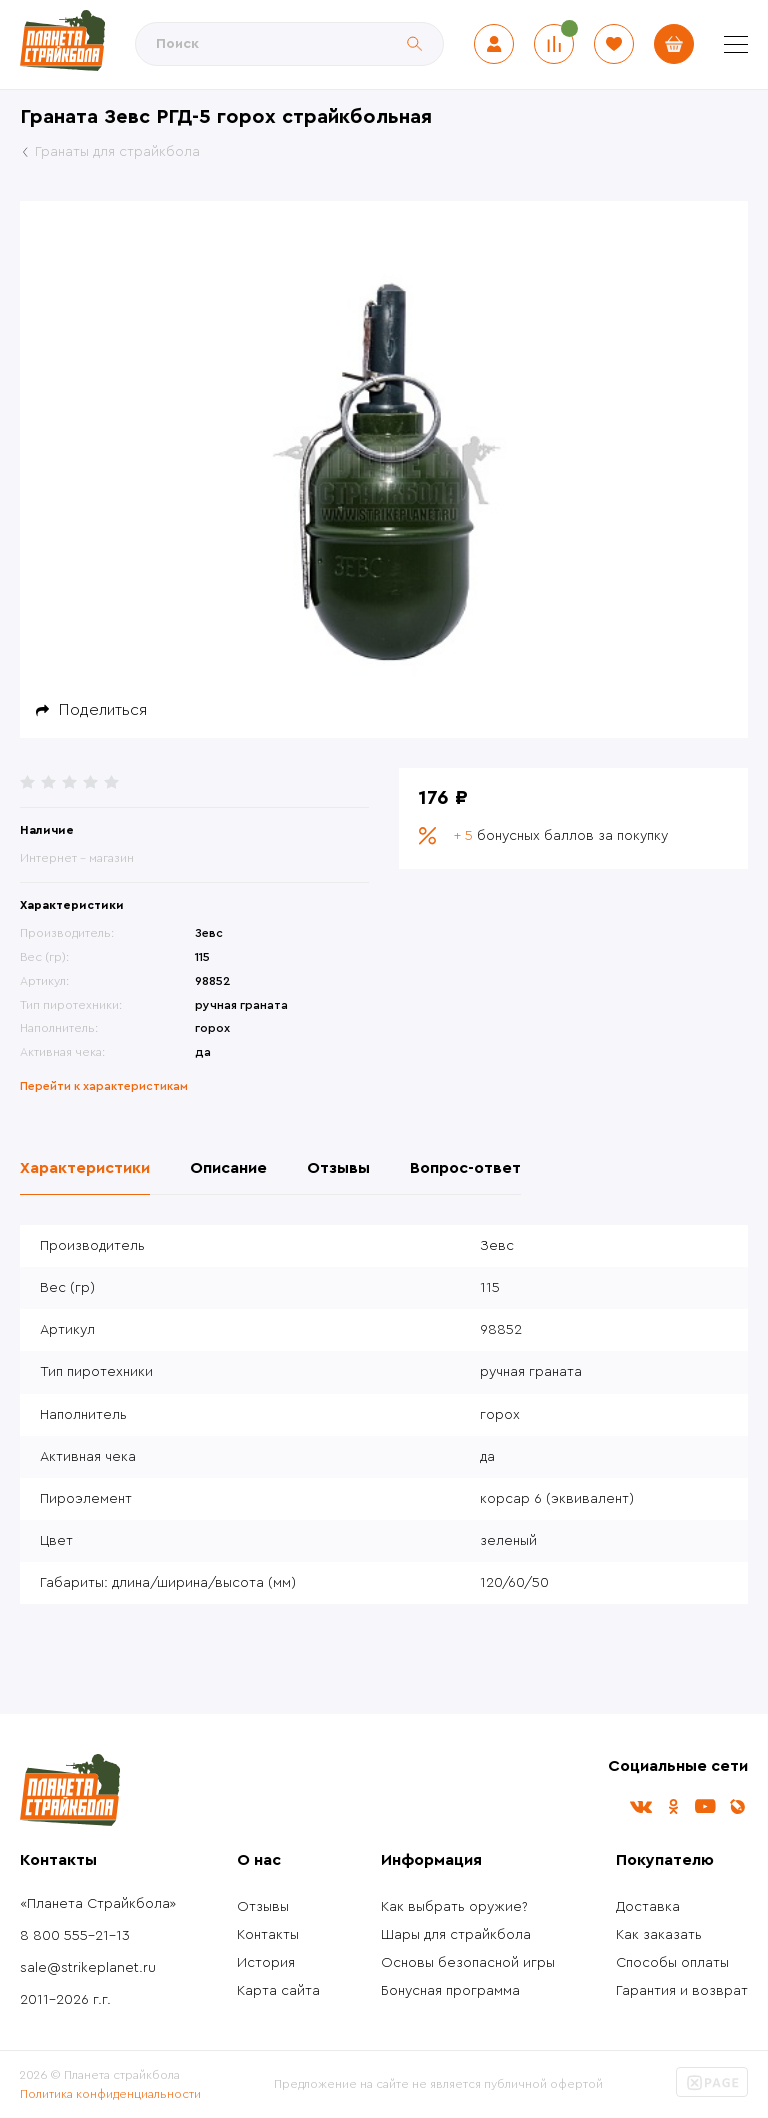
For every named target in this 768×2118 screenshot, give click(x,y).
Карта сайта (278, 1991)
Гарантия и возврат (682, 1991)
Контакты (268, 1935)
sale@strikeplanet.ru (88, 1968)
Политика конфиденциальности (110, 2094)
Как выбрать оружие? (454, 1907)
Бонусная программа (450, 1991)
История (266, 1963)
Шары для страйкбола (456, 1935)
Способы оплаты (672, 1963)
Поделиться (103, 710)
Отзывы (263, 1907)
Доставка (648, 1907)
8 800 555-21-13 (75, 1936)
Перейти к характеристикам (104, 1086)
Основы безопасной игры (468, 1963)
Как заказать (659, 1935)
